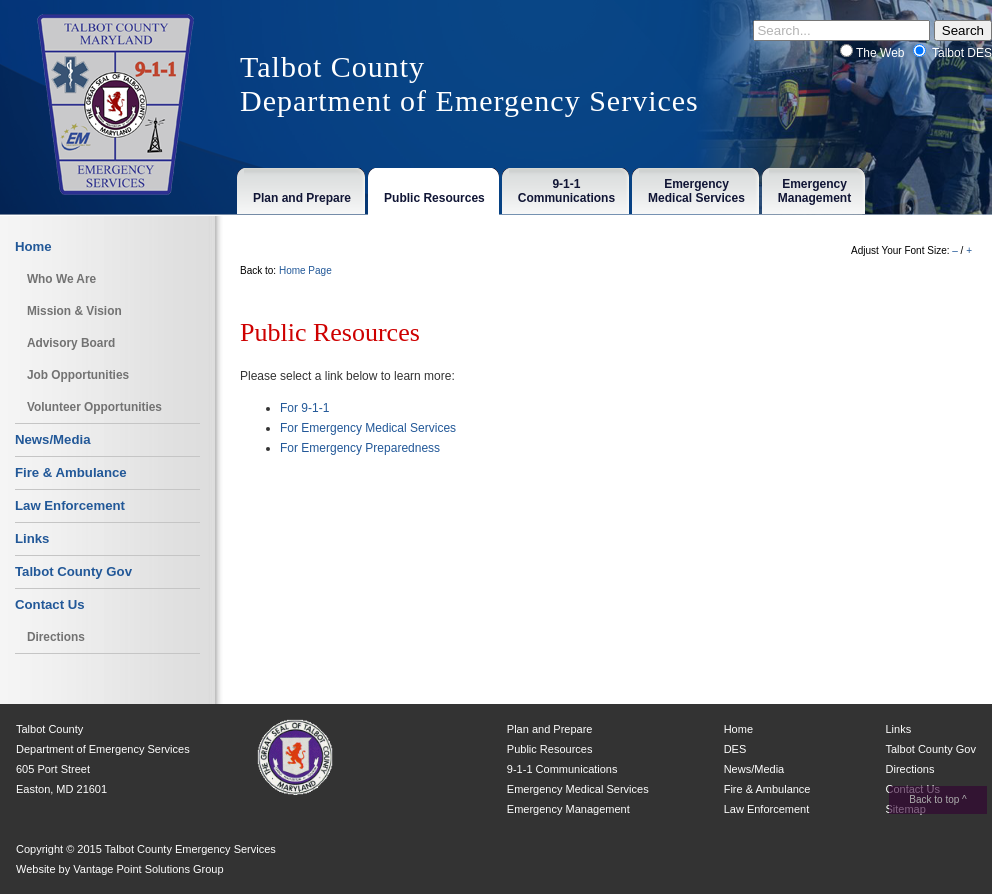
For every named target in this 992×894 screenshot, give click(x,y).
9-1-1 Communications (562, 769)
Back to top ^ (938, 799)
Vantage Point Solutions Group (148, 869)
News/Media (53, 439)
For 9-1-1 (304, 408)
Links (32, 538)
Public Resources (550, 749)
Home (33, 246)
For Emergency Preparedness (360, 448)
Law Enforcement (70, 505)
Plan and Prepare (550, 729)
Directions (56, 637)
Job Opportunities (78, 375)
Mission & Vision (74, 311)
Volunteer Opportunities (94, 407)
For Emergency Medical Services (368, 428)
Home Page (305, 270)
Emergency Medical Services (578, 789)
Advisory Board (71, 343)
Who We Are (61, 279)
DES (735, 749)
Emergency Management (568, 809)
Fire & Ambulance (71, 472)
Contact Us (50, 604)
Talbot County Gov (73, 571)
